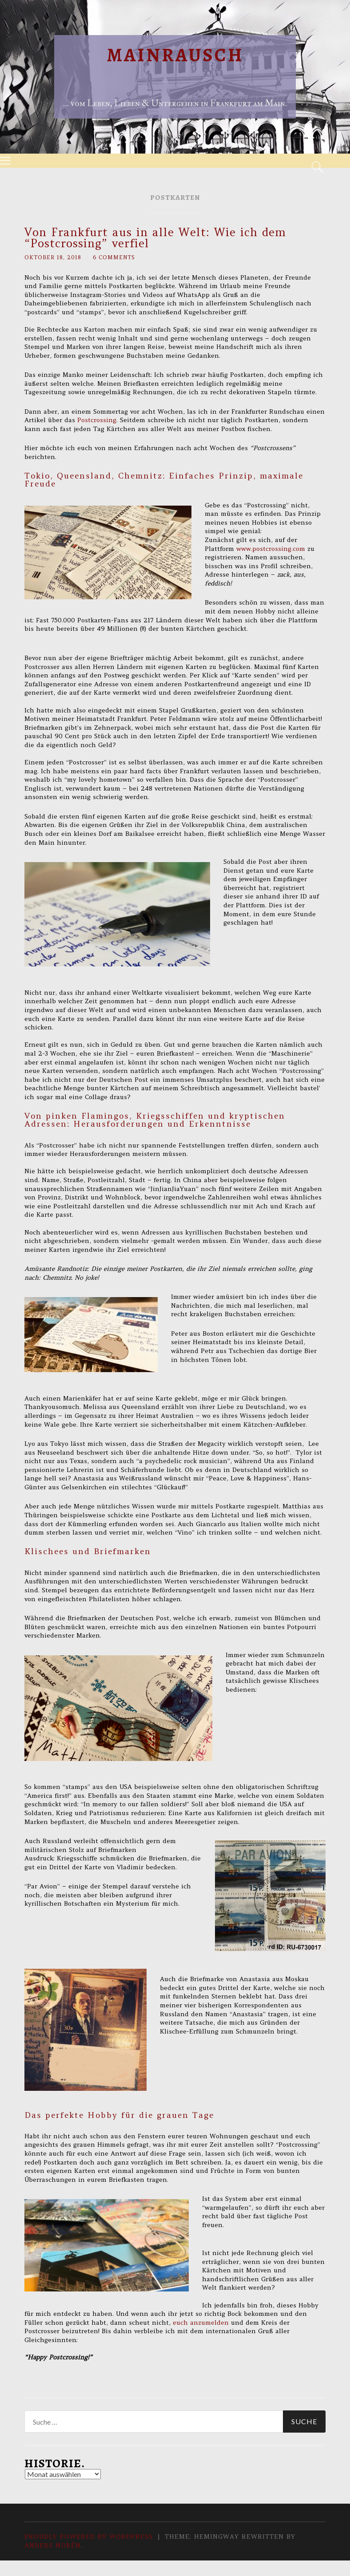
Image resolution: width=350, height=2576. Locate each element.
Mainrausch (175, 54)
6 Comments (114, 257)
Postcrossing (96, 420)
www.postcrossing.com (270, 549)
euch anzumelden (200, 2323)
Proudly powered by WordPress (88, 2536)
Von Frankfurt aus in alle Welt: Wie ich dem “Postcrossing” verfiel (155, 237)
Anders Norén (52, 2545)
